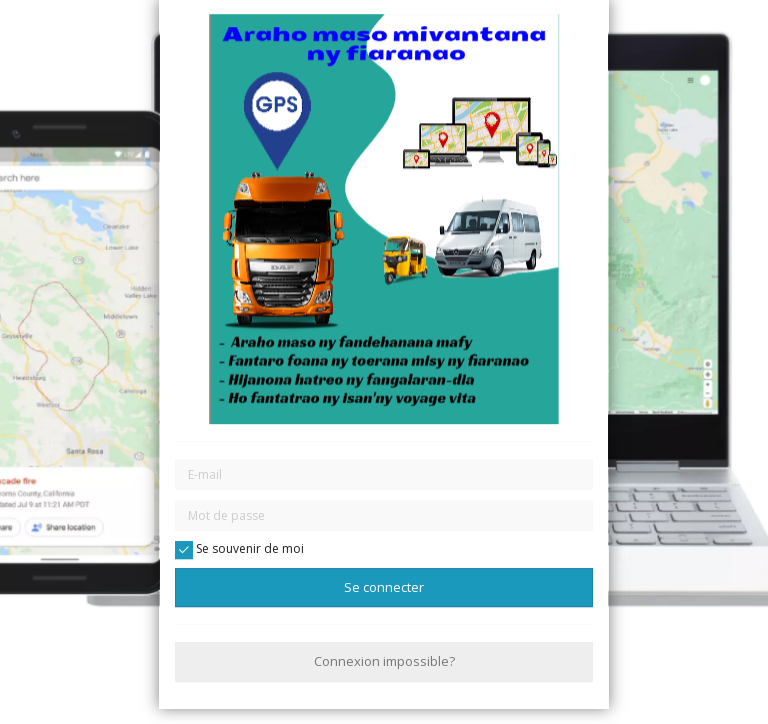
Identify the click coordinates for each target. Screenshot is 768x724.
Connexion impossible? (384, 662)
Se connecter (384, 587)
